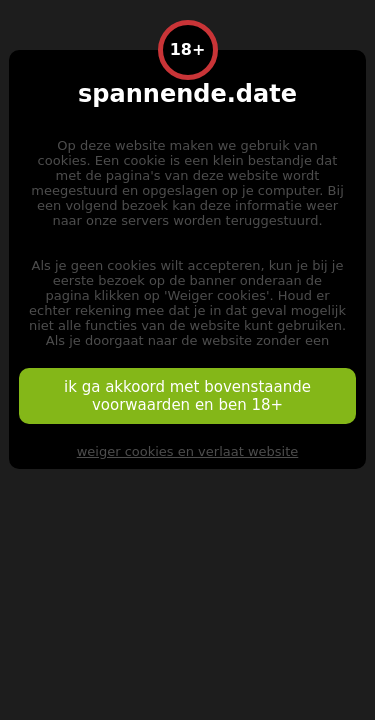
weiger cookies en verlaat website (188, 451)
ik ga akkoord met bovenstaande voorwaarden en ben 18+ (187, 396)
